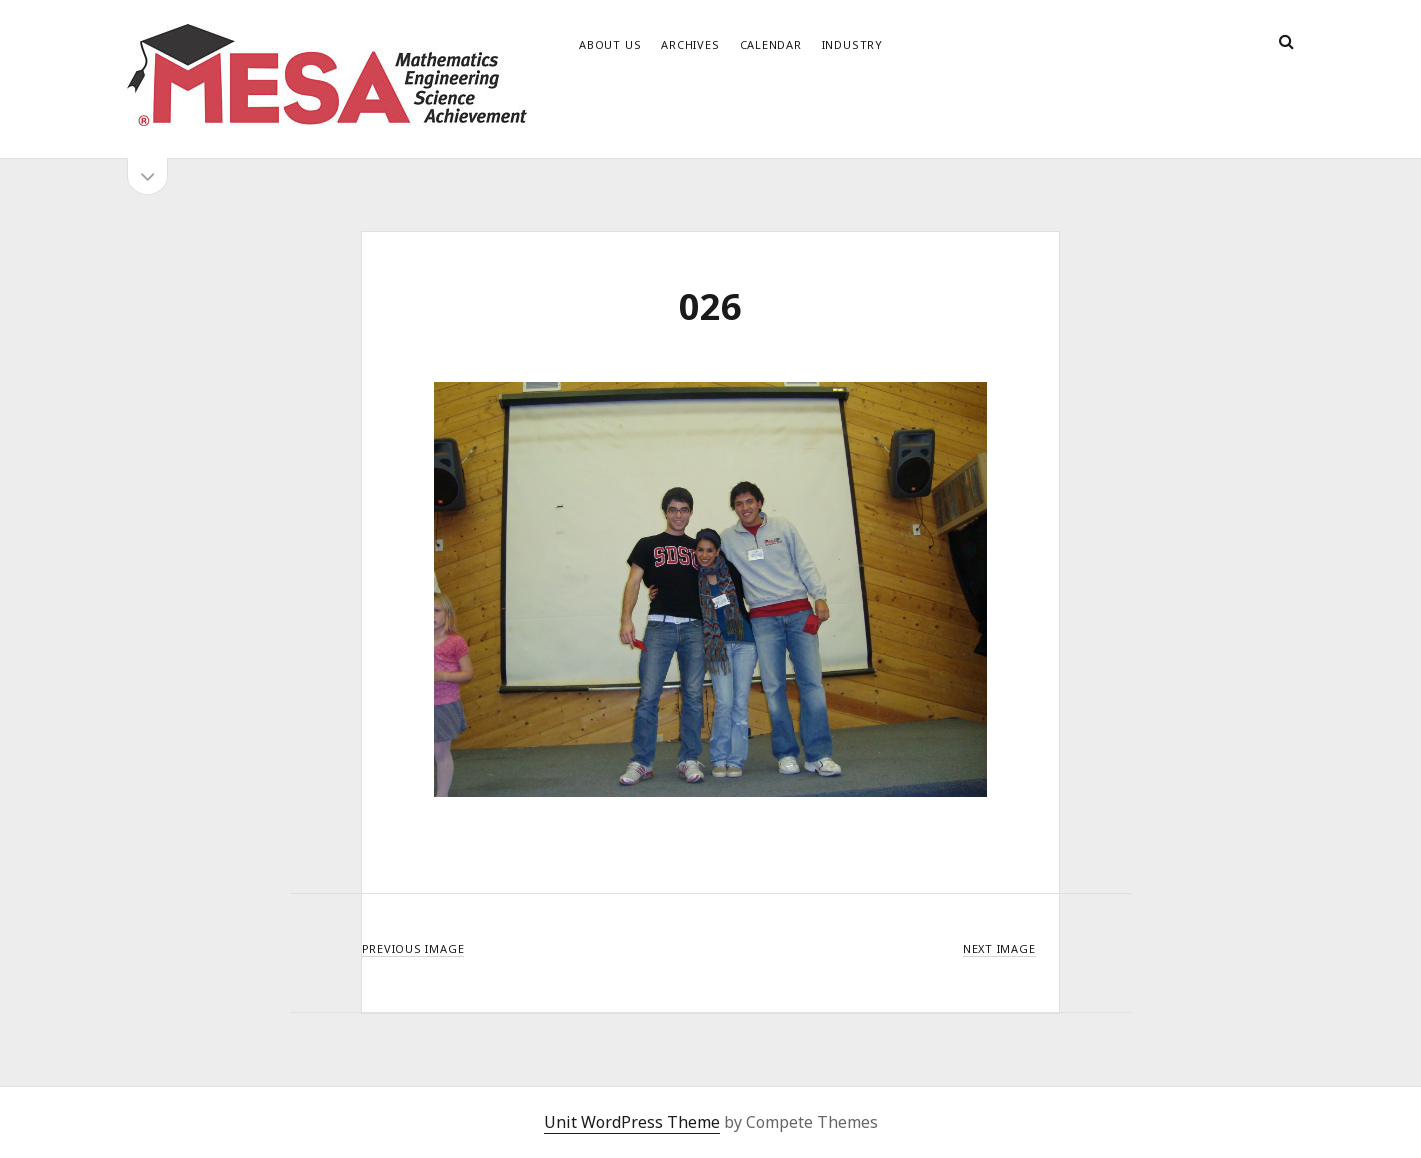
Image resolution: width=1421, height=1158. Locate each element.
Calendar (771, 44)
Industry (852, 44)
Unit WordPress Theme (632, 1122)
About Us (610, 44)
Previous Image (413, 948)
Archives (690, 44)
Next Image (999, 948)
